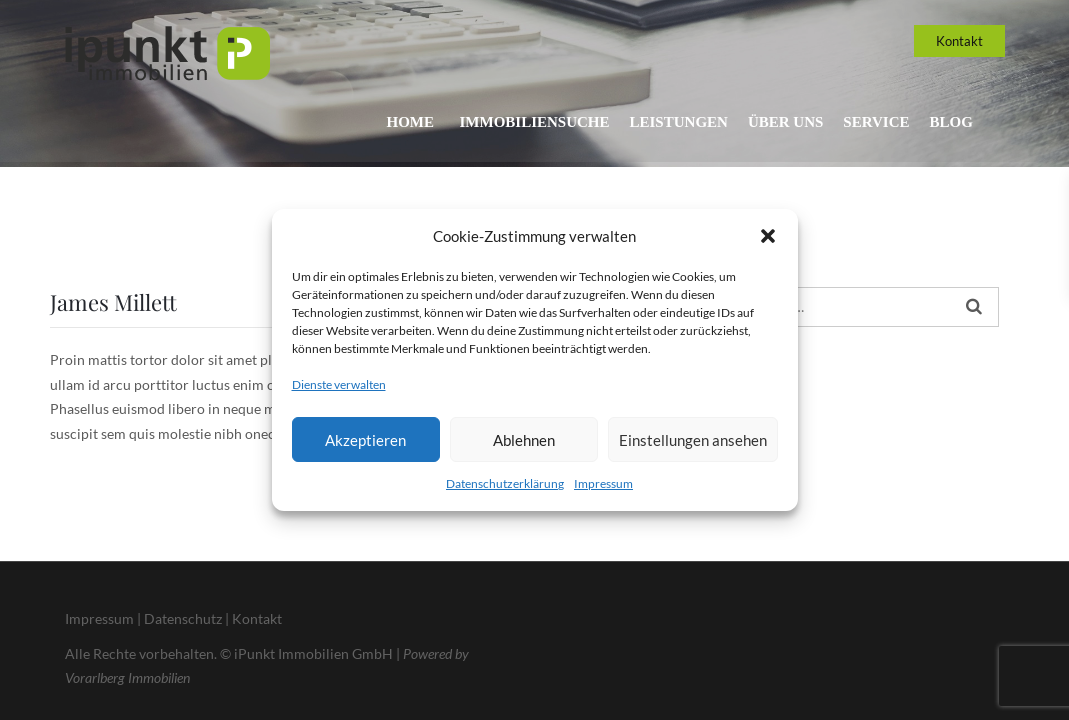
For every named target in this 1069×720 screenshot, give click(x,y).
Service (873, 122)
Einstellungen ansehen (693, 440)
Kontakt (959, 41)
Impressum (603, 483)
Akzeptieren (365, 440)
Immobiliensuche (522, 122)
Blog (951, 122)
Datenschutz (183, 618)
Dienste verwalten (339, 384)
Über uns (779, 122)
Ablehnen (524, 440)
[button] (768, 236)
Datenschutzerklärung (505, 483)
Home (398, 122)
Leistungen (670, 122)
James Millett (113, 302)
